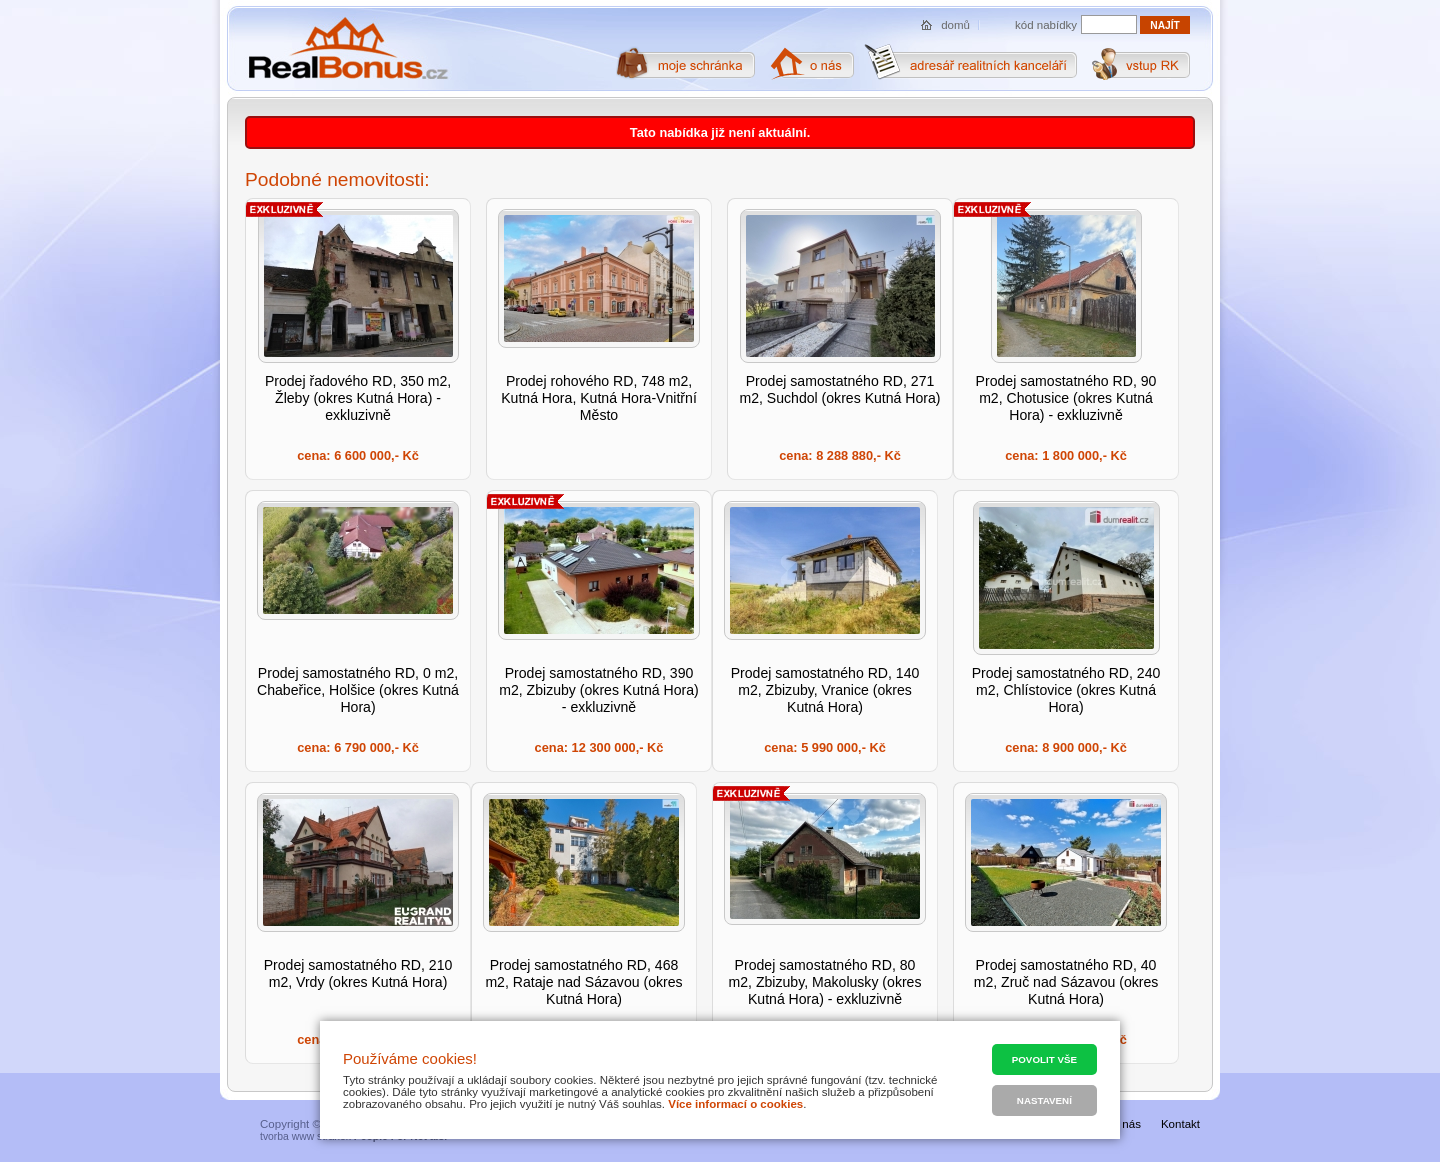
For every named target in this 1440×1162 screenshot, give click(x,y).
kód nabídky (1046, 25)
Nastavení (1044, 1100)
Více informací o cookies (735, 1104)
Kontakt (1180, 1124)
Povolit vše (1044, 1059)
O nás (1125, 1124)
